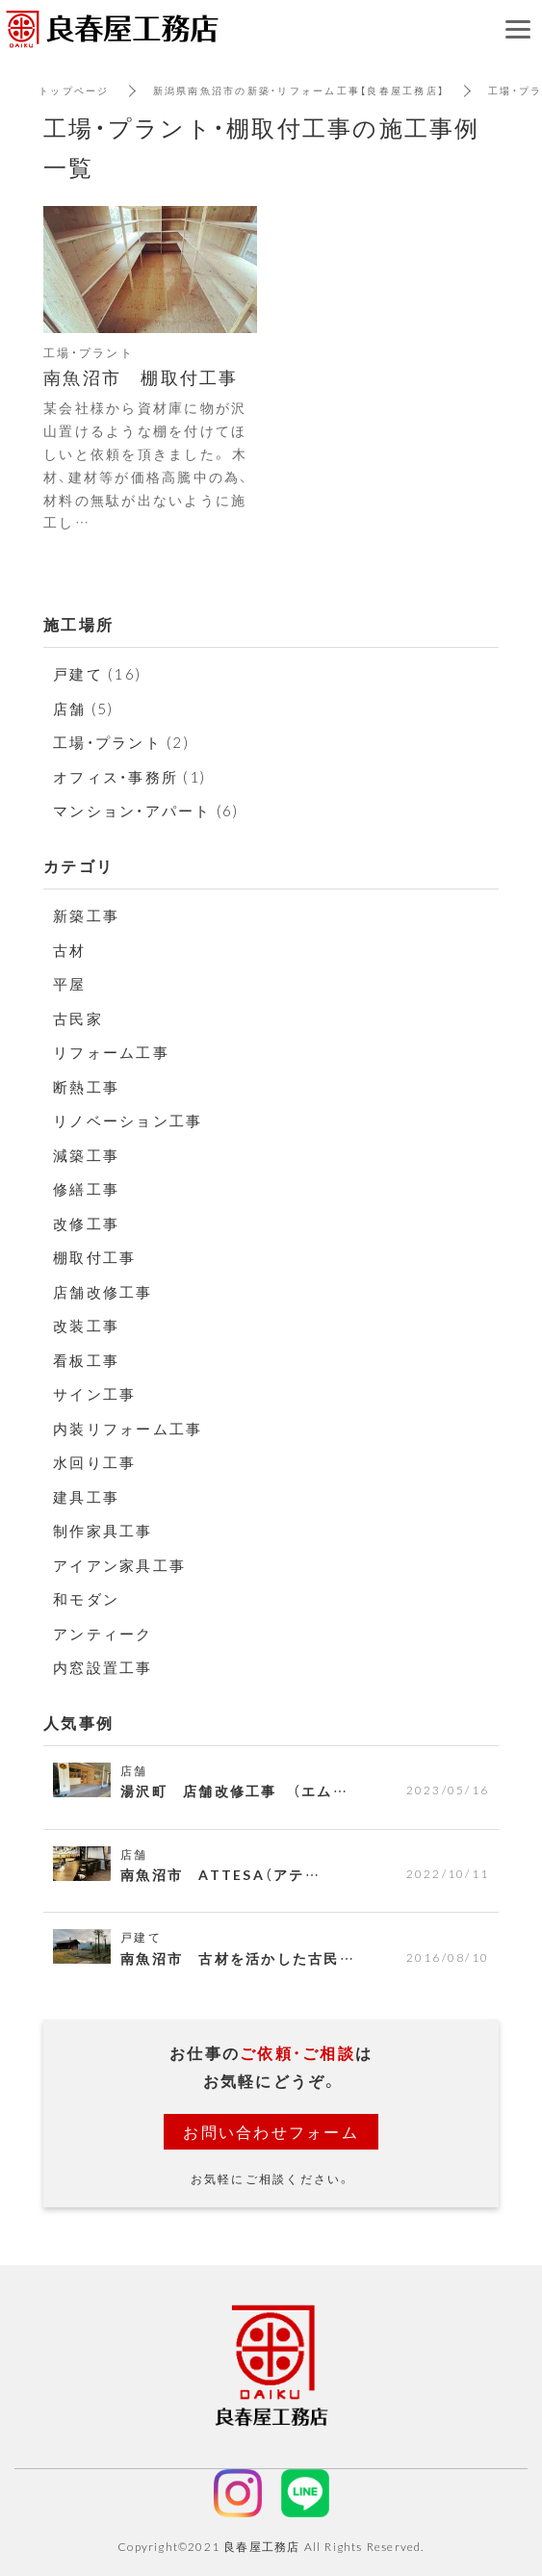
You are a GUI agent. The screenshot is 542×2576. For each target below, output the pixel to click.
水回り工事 (94, 1462)
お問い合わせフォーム (271, 2131)
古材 (70, 950)
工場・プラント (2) (121, 742)
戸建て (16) (97, 673)
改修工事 (86, 1223)
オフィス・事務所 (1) (129, 776)
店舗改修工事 (103, 1291)
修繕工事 (86, 1188)
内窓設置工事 (103, 1667)
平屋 (70, 983)
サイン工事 (94, 1393)
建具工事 (86, 1496)
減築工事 (86, 1155)
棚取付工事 (94, 1257)
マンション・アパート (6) (146, 810)
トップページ (74, 90)
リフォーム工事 (111, 1052)
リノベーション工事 (127, 1120)
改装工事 (86, 1325)
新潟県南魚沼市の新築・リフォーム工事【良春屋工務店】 (299, 90)
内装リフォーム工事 (127, 1428)
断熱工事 (86, 1086)
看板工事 (94, 1360)
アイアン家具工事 (119, 1565)
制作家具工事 (103, 1530)
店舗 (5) (84, 708)
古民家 (78, 1018)
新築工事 (86, 915)
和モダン (86, 1599)
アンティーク (103, 1633)
